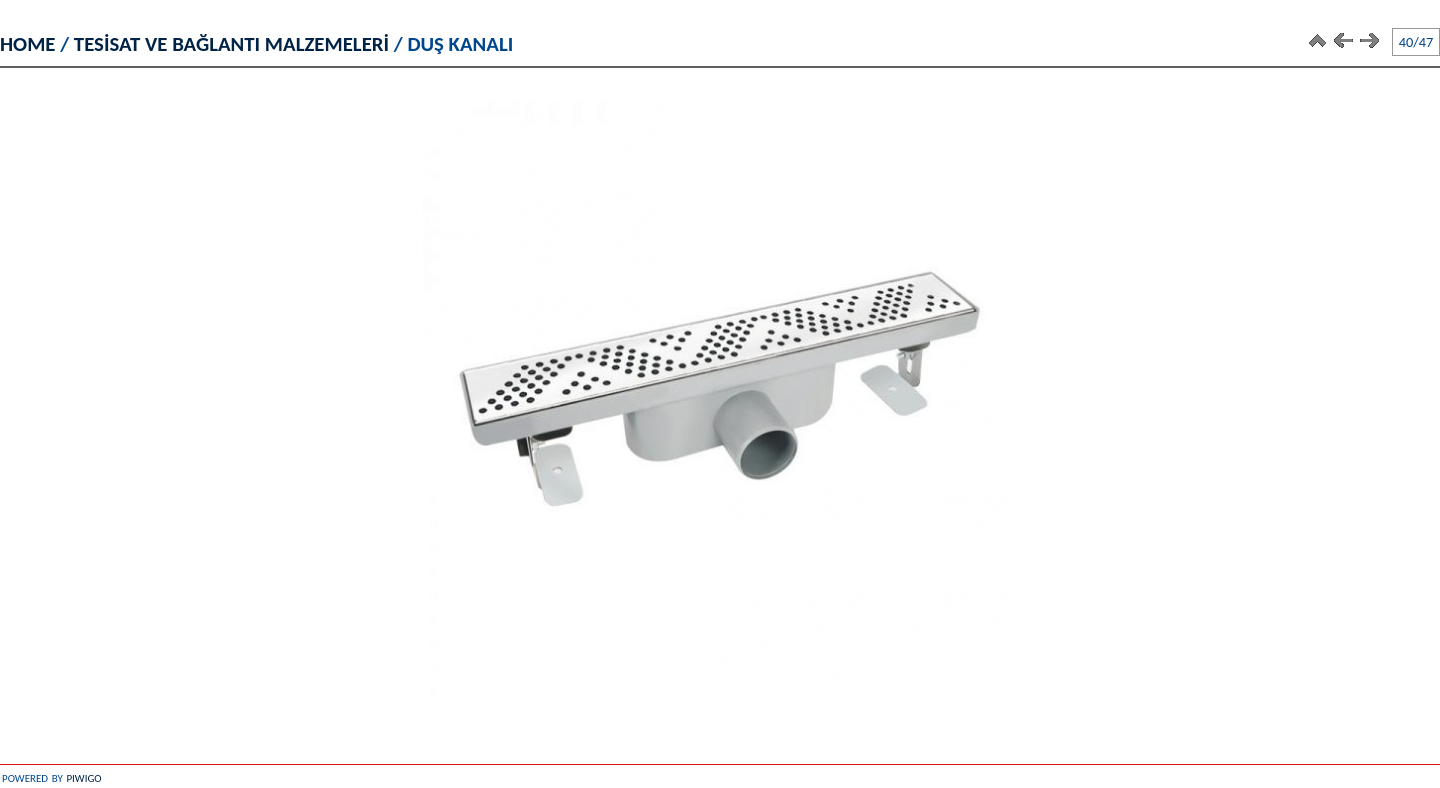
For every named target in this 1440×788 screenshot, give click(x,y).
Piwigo (83, 776)
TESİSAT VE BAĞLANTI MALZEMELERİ (231, 44)
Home (28, 44)
